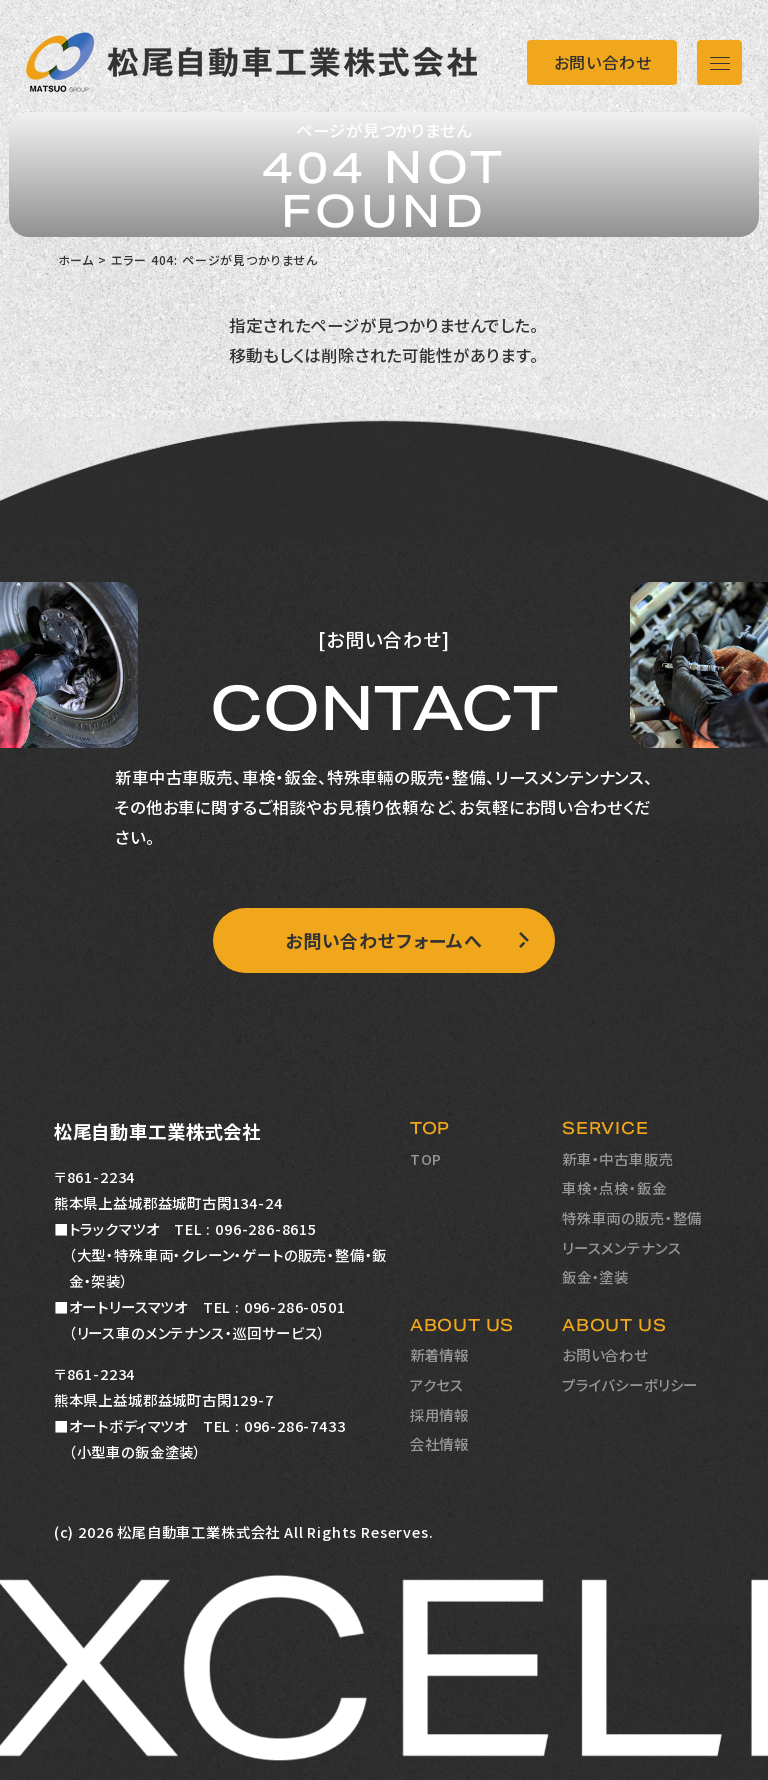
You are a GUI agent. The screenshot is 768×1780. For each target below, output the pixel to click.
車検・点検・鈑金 (614, 1187)
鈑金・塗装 (595, 1276)
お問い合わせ (603, 62)
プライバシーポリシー (630, 1384)
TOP (426, 1158)
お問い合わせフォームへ (384, 940)
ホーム (76, 259)
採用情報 (439, 1414)
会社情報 (439, 1443)
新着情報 (439, 1354)
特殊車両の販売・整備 (632, 1217)
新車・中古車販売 (618, 1158)
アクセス (437, 1384)
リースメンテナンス (621, 1247)
